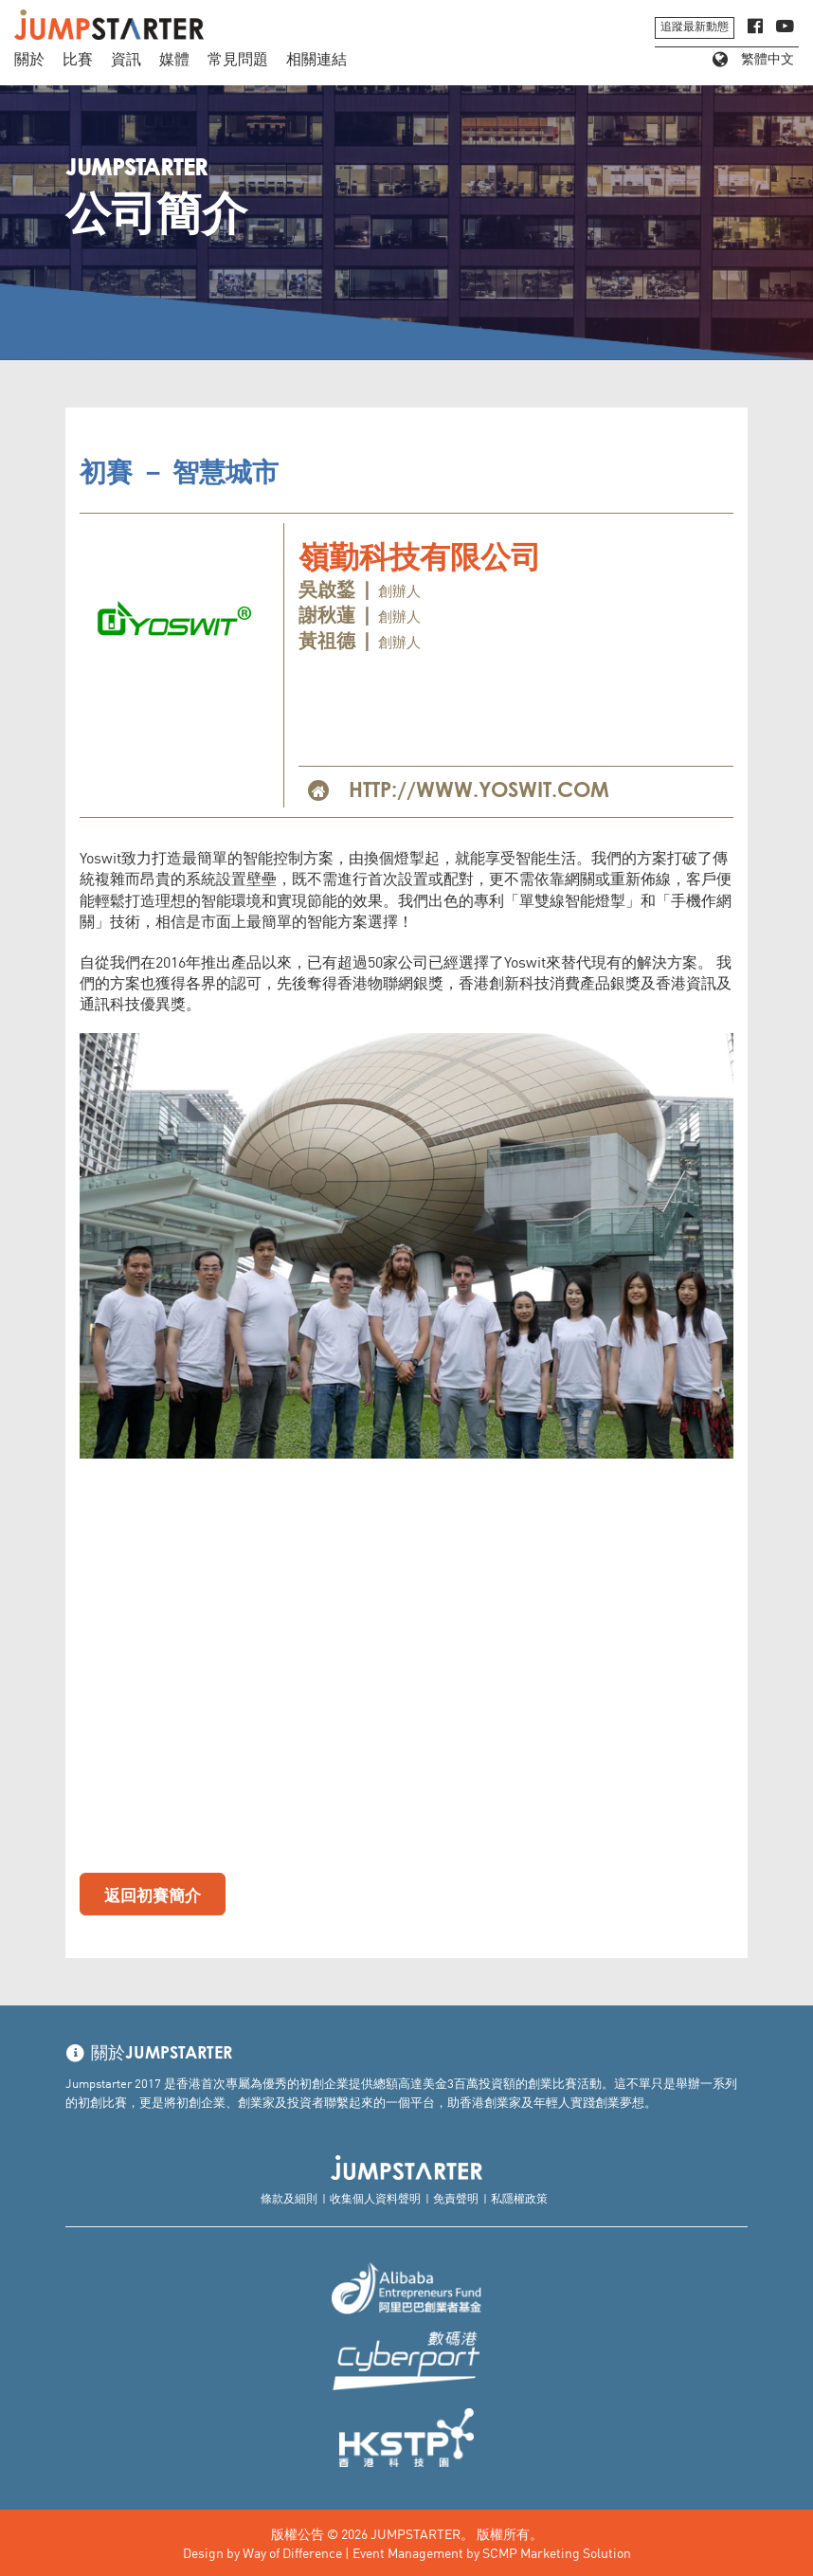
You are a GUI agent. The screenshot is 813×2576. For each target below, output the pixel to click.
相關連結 (316, 59)
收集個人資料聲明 (375, 2197)
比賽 (78, 59)
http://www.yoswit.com (479, 791)
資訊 (126, 59)
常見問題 (238, 59)
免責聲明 (456, 2197)
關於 (29, 59)
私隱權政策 (519, 2197)
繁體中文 (753, 59)
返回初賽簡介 (152, 1893)
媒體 (174, 59)
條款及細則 (289, 2197)
